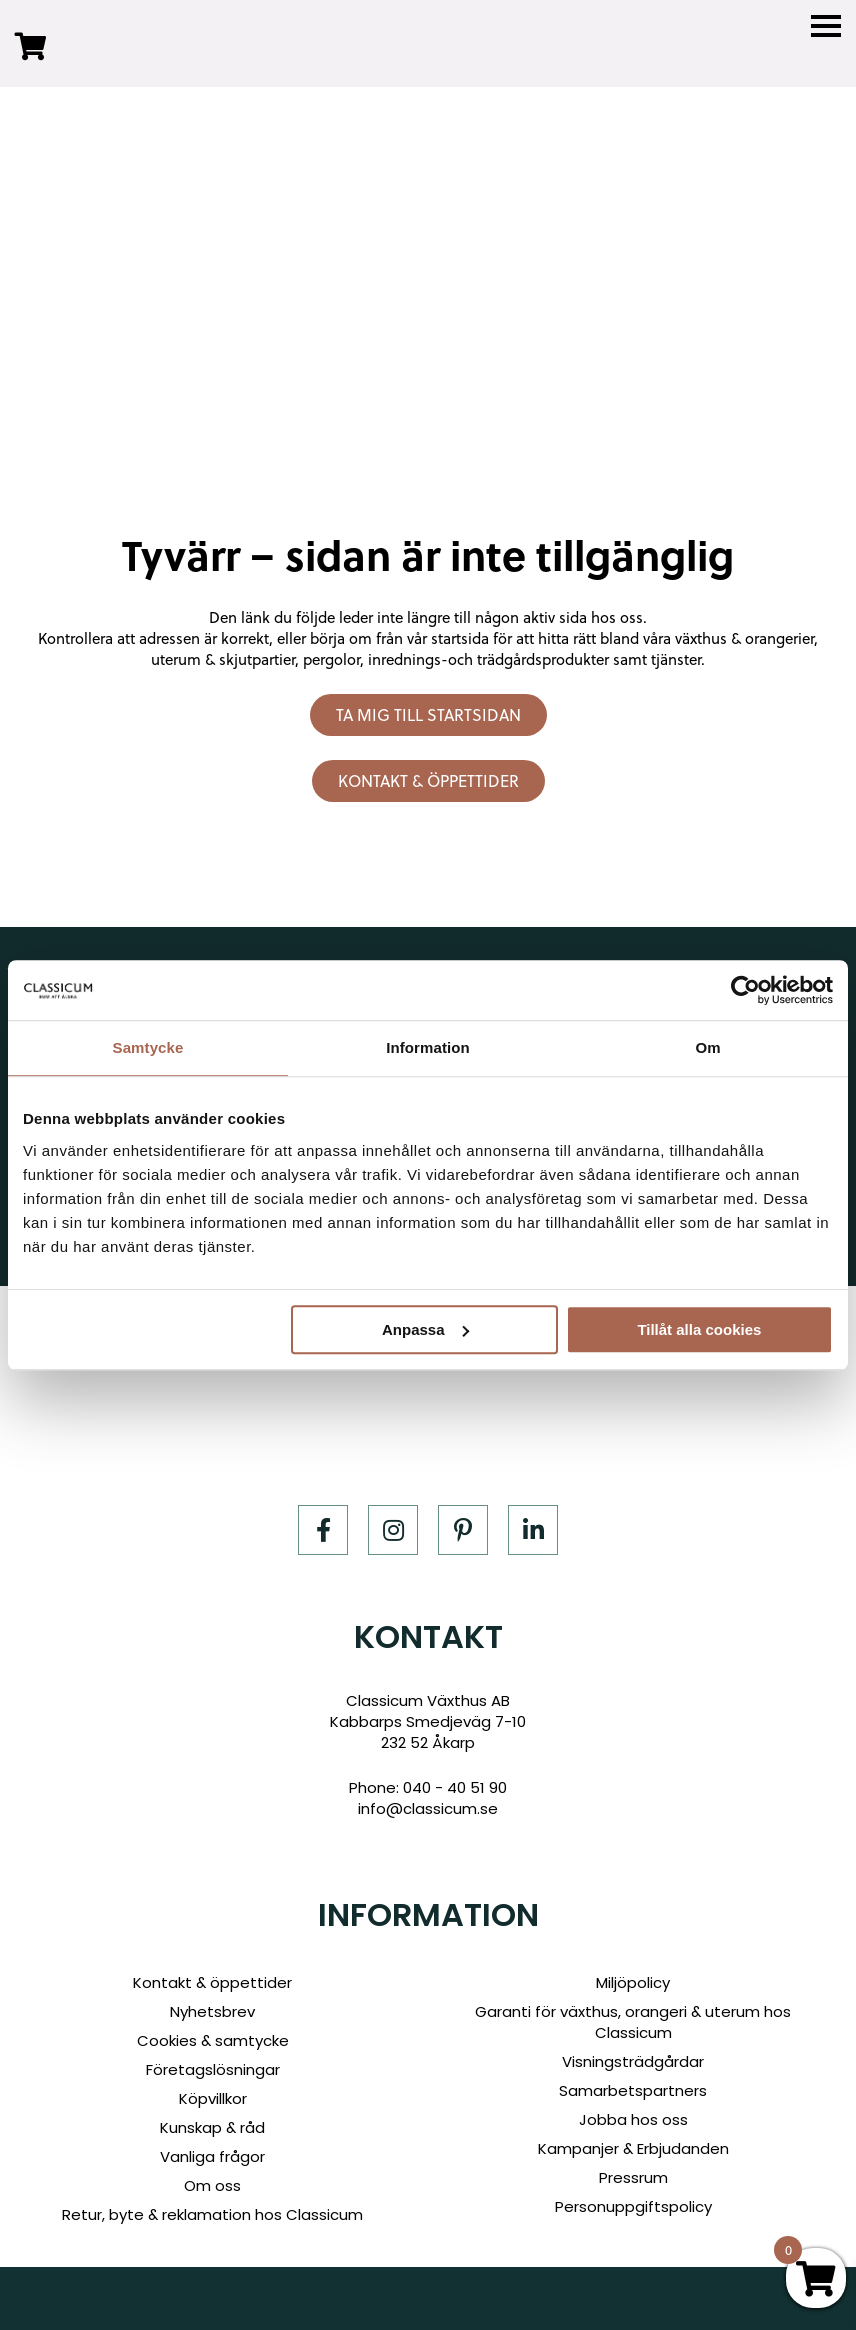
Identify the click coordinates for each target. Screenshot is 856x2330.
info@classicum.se (428, 1808)
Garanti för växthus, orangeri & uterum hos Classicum (633, 2022)
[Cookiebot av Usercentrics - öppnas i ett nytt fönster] (745, 990)
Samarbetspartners (633, 2090)
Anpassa (425, 1329)
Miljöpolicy (633, 1982)
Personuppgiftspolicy (633, 2206)
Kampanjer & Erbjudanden (633, 2148)
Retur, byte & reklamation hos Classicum (212, 2214)
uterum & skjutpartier (223, 659)
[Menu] (826, 26)
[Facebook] (323, 1530)
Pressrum (633, 2177)
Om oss (212, 2185)
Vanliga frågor (212, 2156)
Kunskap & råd (212, 2127)
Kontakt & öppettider (428, 781)
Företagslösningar (213, 2069)
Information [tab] (428, 1047)
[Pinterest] (463, 1530)
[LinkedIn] (533, 1530)
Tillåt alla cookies (699, 1329)
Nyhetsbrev (212, 2011)
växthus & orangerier (744, 638)
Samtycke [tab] (148, 1047)
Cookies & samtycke (213, 2040)
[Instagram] (393, 1530)
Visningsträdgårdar (633, 2061)
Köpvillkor (213, 2098)
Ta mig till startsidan (428, 715)
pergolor (331, 659)
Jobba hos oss (633, 2119)
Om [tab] (707, 1047)
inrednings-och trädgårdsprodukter (488, 659)
